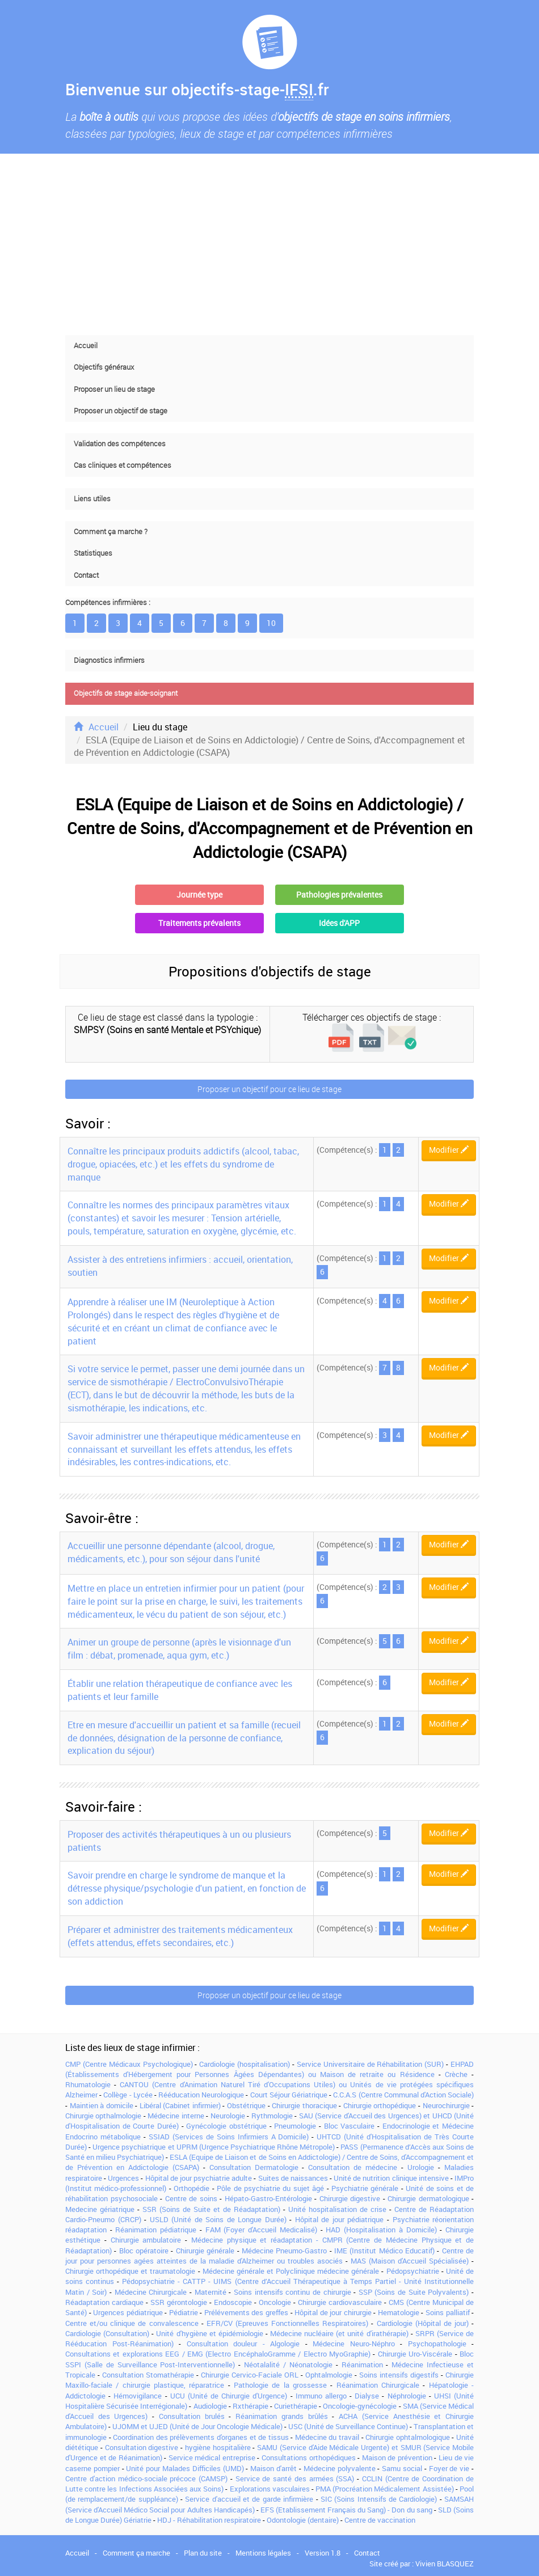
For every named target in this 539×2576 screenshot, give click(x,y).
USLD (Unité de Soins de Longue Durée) (218, 2219)
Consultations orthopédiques (309, 2457)
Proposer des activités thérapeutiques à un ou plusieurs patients (179, 1841)
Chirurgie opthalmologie (103, 2115)
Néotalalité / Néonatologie (288, 2364)
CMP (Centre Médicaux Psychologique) (129, 2064)
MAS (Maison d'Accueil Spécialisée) (410, 2261)
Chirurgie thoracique (304, 2105)
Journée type (199, 894)
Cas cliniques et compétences (122, 465)
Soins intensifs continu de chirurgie (292, 2292)
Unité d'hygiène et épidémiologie (209, 2333)
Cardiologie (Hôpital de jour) (423, 2323)
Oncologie (275, 2302)
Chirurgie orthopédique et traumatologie (130, 2271)
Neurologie (227, 2115)
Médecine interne (176, 2115)
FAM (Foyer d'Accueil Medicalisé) (261, 2229)
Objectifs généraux (104, 367)
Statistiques (93, 553)
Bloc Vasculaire (349, 2126)
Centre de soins (191, 2198)
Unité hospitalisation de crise (337, 2209)
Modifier (449, 1149)
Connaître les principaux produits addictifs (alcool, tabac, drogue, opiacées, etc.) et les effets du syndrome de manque (183, 1164)
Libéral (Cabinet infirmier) (180, 2105)
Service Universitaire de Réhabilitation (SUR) (370, 2064)
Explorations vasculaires (270, 2489)
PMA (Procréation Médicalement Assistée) (384, 2489)
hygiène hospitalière (218, 2447)
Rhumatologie (88, 2084)
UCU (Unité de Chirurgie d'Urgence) (229, 2396)
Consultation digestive (142, 2447)
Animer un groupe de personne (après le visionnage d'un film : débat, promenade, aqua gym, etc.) (179, 1648)
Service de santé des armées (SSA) (295, 2478)
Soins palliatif (448, 2312)
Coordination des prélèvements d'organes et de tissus (201, 2437)
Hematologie (398, 2312)
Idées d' (339, 922)
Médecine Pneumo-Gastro (284, 2250)
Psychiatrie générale (364, 2188)
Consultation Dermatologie (253, 2167)
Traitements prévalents (199, 922)
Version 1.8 (322, 2553)
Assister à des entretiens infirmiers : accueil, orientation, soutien (180, 1266)
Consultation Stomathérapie (148, 2375)
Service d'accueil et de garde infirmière (249, 2499)
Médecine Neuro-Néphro (354, 2343)
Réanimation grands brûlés (281, 2416)
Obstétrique (246, 2105)
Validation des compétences (120, 444)
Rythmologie (272, 2115)
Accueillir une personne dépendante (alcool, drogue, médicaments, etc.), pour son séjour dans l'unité (171, 1552)
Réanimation (362, 2364)
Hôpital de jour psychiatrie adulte (198, 2178)
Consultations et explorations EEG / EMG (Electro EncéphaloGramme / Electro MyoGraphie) (217, 2354)
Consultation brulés (192, 2416)
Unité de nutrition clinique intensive (391, 2178)
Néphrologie (407, 2396)
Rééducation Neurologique (201, 2094)
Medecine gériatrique (99, 2209)
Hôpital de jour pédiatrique (339, 2219)
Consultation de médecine (352, 2167)
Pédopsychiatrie (412, 2271)
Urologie (420, 2167)
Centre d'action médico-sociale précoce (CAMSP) (146, 2478)
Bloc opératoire (144, 2250)
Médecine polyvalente (340, 2468)
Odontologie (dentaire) (303, 2520)
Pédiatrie (183, 2312)
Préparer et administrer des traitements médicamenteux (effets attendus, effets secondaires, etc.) (180, 1936)
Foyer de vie (449, 2468)
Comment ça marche (136, 2553)
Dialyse (367, 2396)
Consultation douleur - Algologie (243, 2343)
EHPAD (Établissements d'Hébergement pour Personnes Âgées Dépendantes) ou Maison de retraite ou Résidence (269, 2069)
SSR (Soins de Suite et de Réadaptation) (211, 2209)
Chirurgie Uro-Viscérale (415, 2354)
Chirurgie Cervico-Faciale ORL (249, 2375)
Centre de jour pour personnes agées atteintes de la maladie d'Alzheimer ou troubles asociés (269, 2255)
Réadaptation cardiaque (104, 2302)
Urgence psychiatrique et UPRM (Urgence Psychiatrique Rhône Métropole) (213, 2147)
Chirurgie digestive (350, 2198)
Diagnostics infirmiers (109, 660)
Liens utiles (92, 499)
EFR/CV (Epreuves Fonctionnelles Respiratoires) (287, 2323)
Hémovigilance (137, 2396)
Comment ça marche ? (111, 531)
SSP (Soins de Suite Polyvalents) (414, 2292)
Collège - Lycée (127, 2094)
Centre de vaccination (379, 2520)
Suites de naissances (293, 2178)
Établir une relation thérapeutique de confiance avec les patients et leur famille (180, 1690)
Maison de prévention (397, 2457)
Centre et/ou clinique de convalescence (132, 2323)
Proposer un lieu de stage (114, 389)
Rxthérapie (250, 2406)
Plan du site (203, 2553)
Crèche (456, 2074)
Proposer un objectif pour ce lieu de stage (269, 1089)
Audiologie (210, 2406)
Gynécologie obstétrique (226, 2126)
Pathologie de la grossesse (280, 2385)
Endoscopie (233, 2302)
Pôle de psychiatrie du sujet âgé (270, 2188)
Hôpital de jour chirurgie (333, 2312)
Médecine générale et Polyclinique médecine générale (291, 2271)
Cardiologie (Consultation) (107, 2333)
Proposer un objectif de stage (120, 411)
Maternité (210, 2292)
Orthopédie (191, 2188)
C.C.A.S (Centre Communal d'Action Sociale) (403, 2094)
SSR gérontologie (178, 2302)
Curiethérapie (295, 2406)
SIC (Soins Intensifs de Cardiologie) (379, 2499)
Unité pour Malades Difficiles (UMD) (184, 2468)
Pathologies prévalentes (339, 894)
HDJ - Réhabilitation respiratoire (209, 2520)
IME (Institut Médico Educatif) (384, 2250)
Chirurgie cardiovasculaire (340, 2302)
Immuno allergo (321, 2396)
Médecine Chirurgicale (151, 2292)
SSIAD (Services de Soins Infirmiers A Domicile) (229, 2136)
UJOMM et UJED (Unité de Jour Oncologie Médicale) (197, 2426)
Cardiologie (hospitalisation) (244, 2064)
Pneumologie (295, 2126)
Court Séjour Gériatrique (288, 2094)
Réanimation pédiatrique (155, 2229)
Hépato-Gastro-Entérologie (268, 2198)
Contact (86, 575)
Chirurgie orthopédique (379, 2105)
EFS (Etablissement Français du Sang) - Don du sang (346, 2510)
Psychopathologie (437, 2343)
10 (271, 622)
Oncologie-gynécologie (360, 2406)
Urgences (123, 2178)
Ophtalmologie (328, 2375)
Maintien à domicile (101, 2105)
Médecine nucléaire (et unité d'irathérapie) (339, 2333)
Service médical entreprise (212, 2457)
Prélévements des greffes (246, 2312)
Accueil (86, 345)
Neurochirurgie (446, 2105)
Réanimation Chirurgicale (377, 2385)
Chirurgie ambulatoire (146, 2240)
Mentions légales (263, 2553)
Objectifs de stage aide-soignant (126, 693)
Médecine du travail (327, 2437)
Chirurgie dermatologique (428, 2198)
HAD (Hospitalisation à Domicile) (381, 2229)
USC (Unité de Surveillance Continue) (348, 2426)
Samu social (402, 2468)
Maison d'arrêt (273, 2468)
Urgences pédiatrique (128, 2312)
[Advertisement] (269, 244)
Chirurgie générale (205, 2250)
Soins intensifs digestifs (399, 2375)
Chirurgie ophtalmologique (407, 2437)
